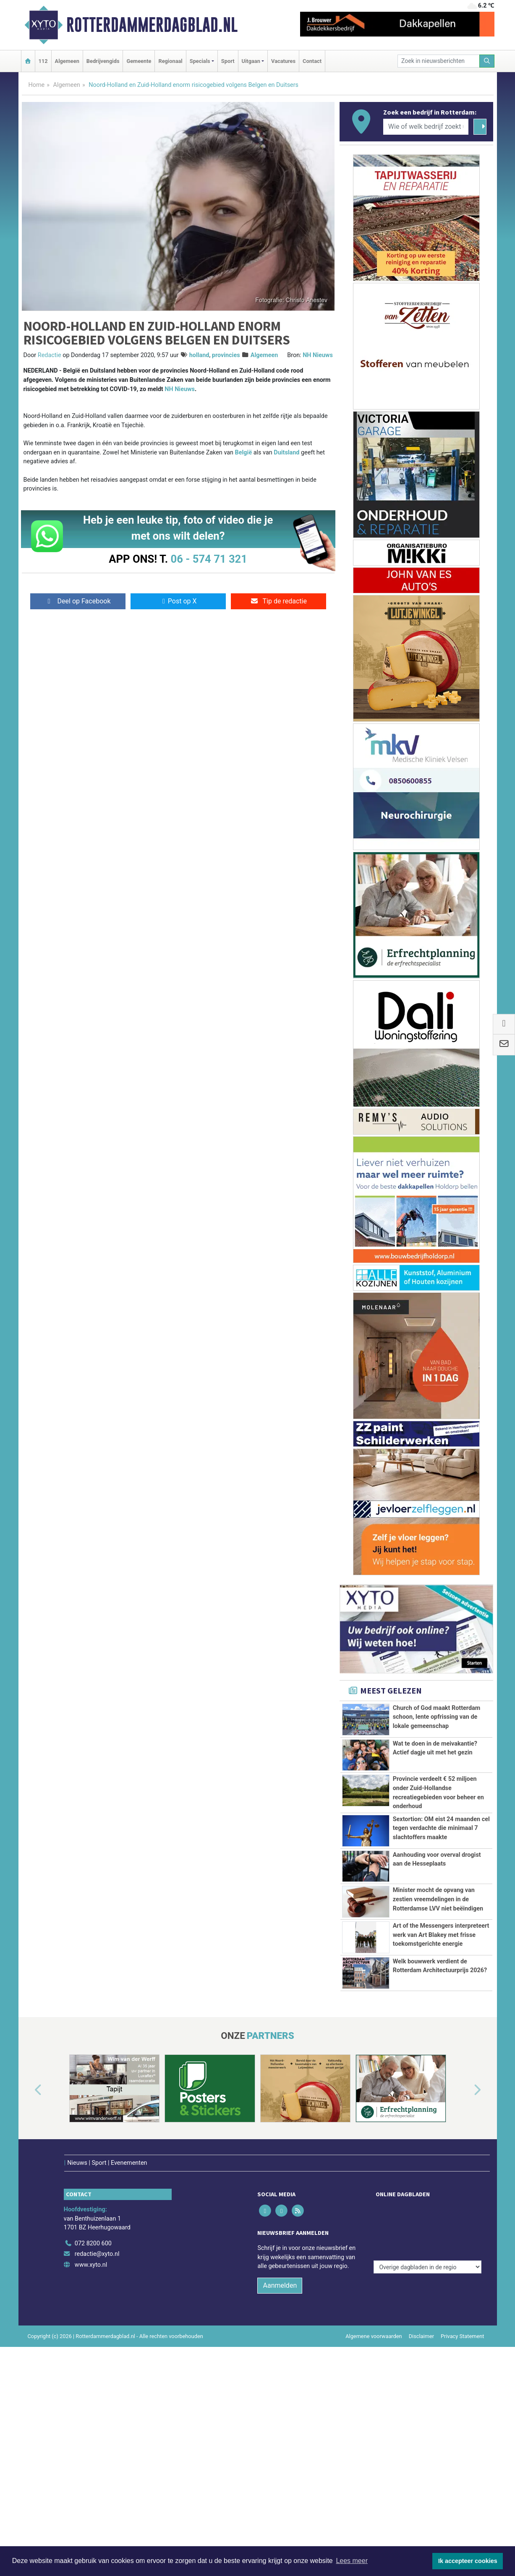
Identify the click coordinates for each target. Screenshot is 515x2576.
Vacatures (283, 61)
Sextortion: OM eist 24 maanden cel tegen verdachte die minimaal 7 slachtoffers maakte (441, 1856)
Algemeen (67, 61)
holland (199, 355)
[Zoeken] (486, 61)
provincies (226, 355)
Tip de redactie (278, 601)
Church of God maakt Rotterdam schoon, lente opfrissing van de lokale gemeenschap (437, 1717)
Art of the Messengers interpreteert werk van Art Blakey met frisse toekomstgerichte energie (441, 2060)
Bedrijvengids (103, 61)
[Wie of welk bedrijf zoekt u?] (426, 127)
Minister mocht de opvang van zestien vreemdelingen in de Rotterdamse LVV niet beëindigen (438, 1974)
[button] (28, 2281)
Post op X (178, 601)
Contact (312, 61)
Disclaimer (421, 2509)
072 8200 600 (93, 2416)
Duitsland (286, 452)
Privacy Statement (462, 2509)
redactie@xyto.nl (97, 2427)
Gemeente (138, 61)
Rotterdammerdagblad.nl (152, 24)
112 (43, 61)
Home (37, 85)
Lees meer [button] (352, 2560)
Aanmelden (280, 2458)
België (243, 452)
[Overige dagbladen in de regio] (427, 2397)
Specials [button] (200, 61)
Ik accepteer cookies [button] (467, 2561)
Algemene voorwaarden (373, 2509)
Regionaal (170, 61)
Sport (228, 61)
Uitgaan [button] (251, 61)
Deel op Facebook (78, 601)
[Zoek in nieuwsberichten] (438, 61)
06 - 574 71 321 (209, 559)
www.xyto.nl (91, 2437)
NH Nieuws (318, 355)
